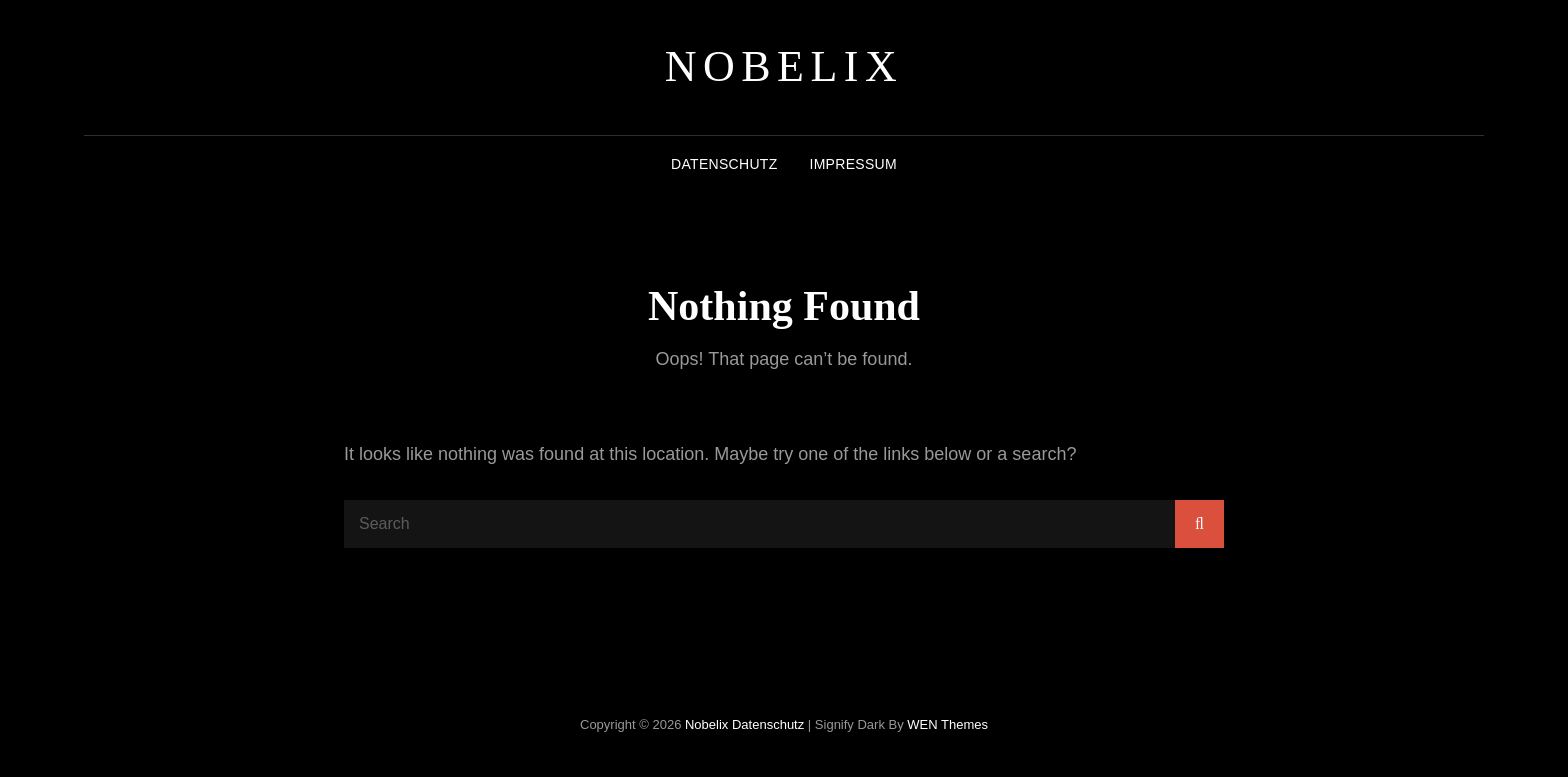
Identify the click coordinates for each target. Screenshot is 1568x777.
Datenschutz (724, 164)
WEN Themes (947, 724)
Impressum (852, 164)
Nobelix (784, 66)
